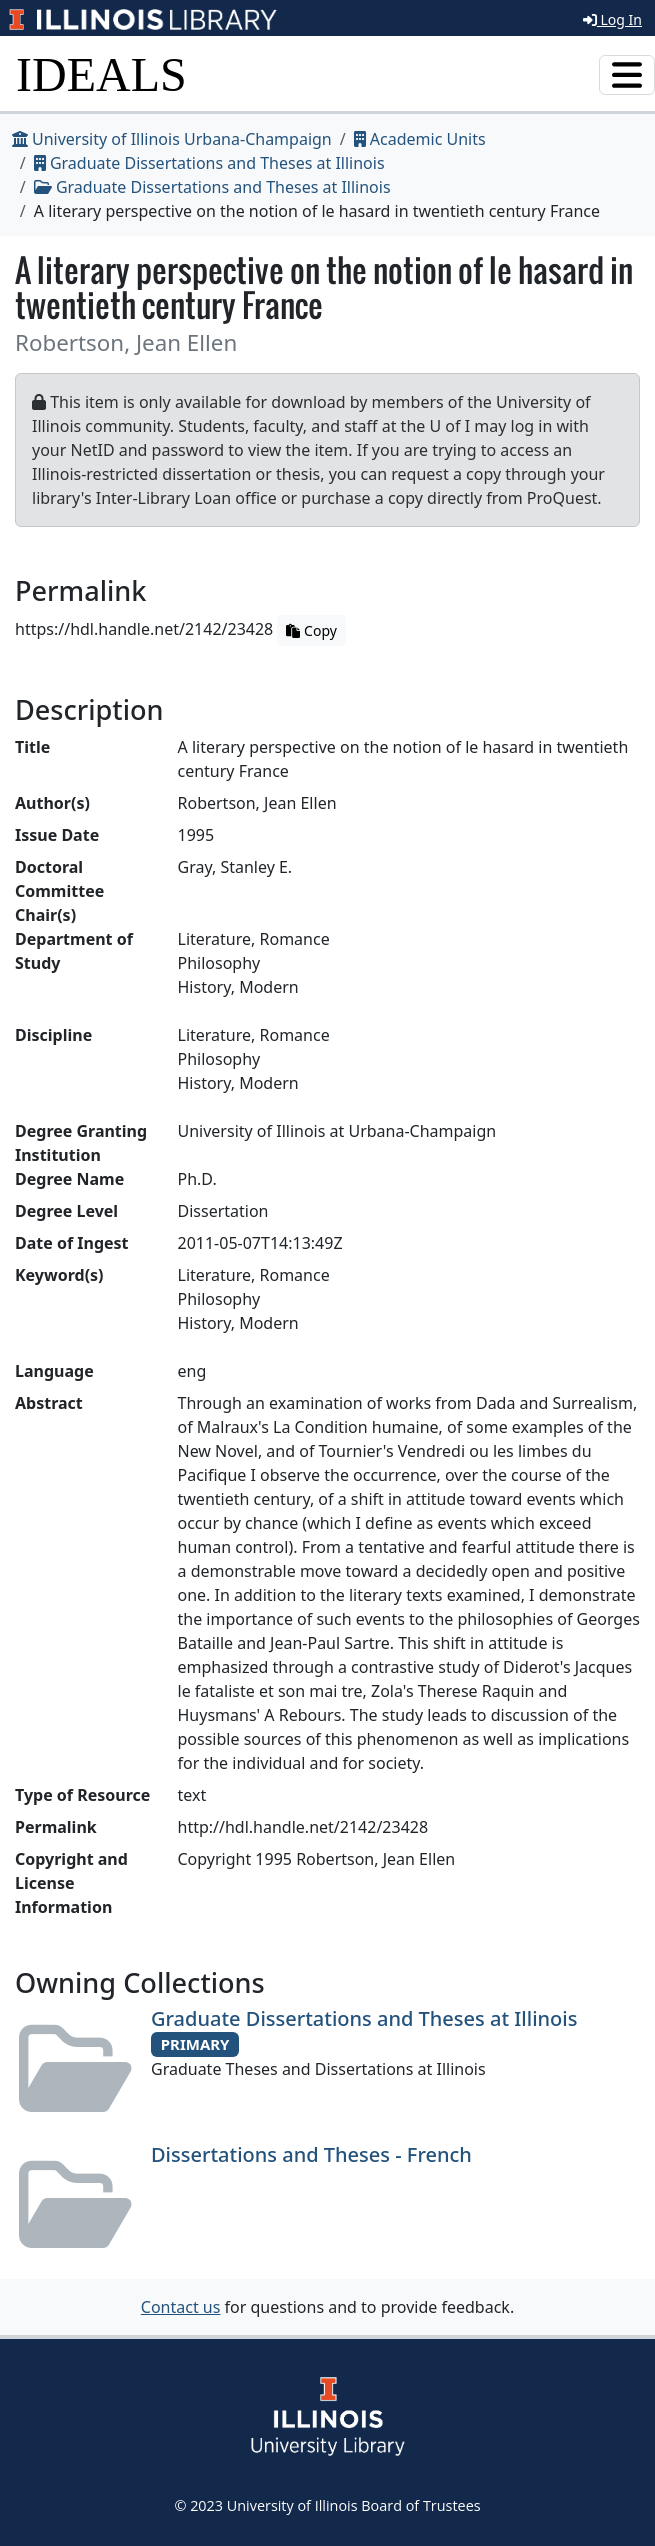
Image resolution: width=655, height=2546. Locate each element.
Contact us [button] (181, 2307)
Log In (612, 19)
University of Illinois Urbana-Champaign (172, 139)
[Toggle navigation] (627, 75)
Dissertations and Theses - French (311, 2154)
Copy (311, 630)
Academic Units (420, 139)
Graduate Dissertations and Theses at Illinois (209, 163)
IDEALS (101, 74)
